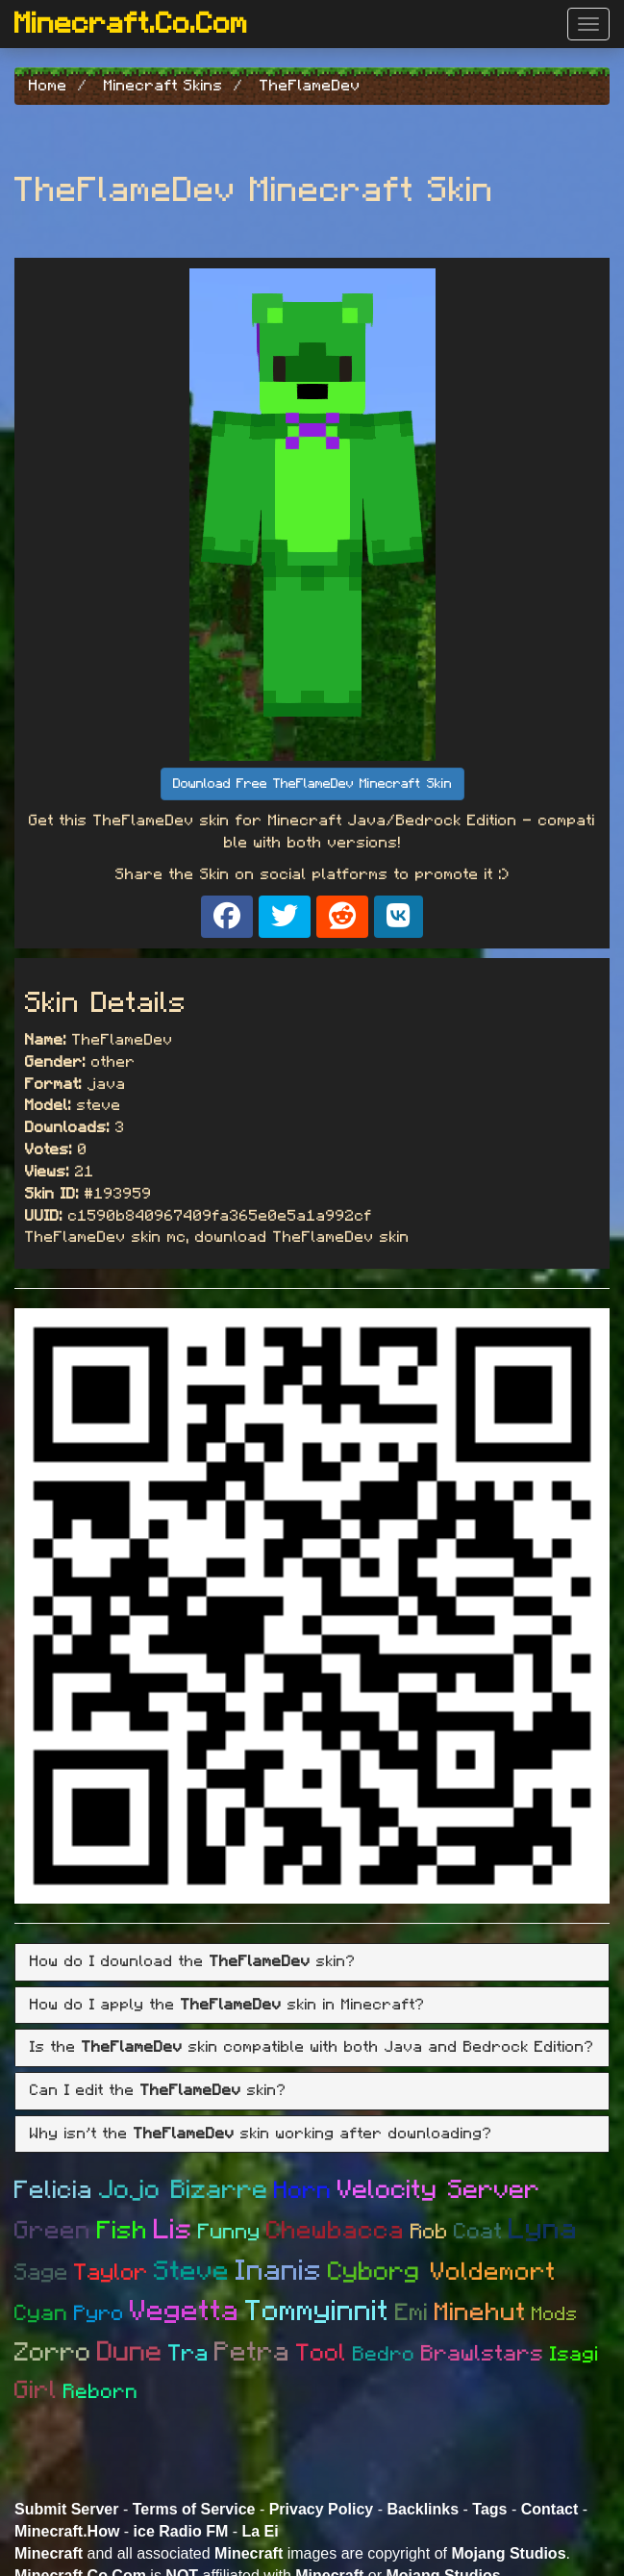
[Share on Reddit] (342, 917)
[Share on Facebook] (227, 917)
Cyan (41, 2314)
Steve (192, 2272)
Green (52, 2230)
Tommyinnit (317, 2311)
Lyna (543, 2229)
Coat (478, 2232)
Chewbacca (335, 2230)
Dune (129, 2352)
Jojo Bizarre (183, 2190)
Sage (41, 2273)
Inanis (279, 2271)
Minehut (480, 2312)
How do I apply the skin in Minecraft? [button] (227, 2004)
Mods (555, 2314)
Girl (36, 2390)
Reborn (100, 2392)
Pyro (99, 2313)
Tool (321, 2353)
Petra (252, 2352)
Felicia (53, 2190)
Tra (188, 2353)
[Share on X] (285, 917)
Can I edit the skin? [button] (158, 2090)
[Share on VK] (398, 917)
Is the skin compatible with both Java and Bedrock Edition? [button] (312, 2047)
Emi (412, 2313)
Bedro (384, 2354)
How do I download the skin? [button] (193, 1961)
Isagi (574, 2354)
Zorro (52, 2352)
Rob (429, 2231)
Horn (303, 2191)
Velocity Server (438, 2190)
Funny (229, 2231)
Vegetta (184, 2311)
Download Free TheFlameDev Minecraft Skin (312, 784)
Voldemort (493, 2272)
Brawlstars (482, 2354)
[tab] (312, 1962)
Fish (122, 2230)
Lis (173, 2230)
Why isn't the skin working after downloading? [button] (261, 2133)
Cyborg (379, 2272)
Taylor (111, 2273)
